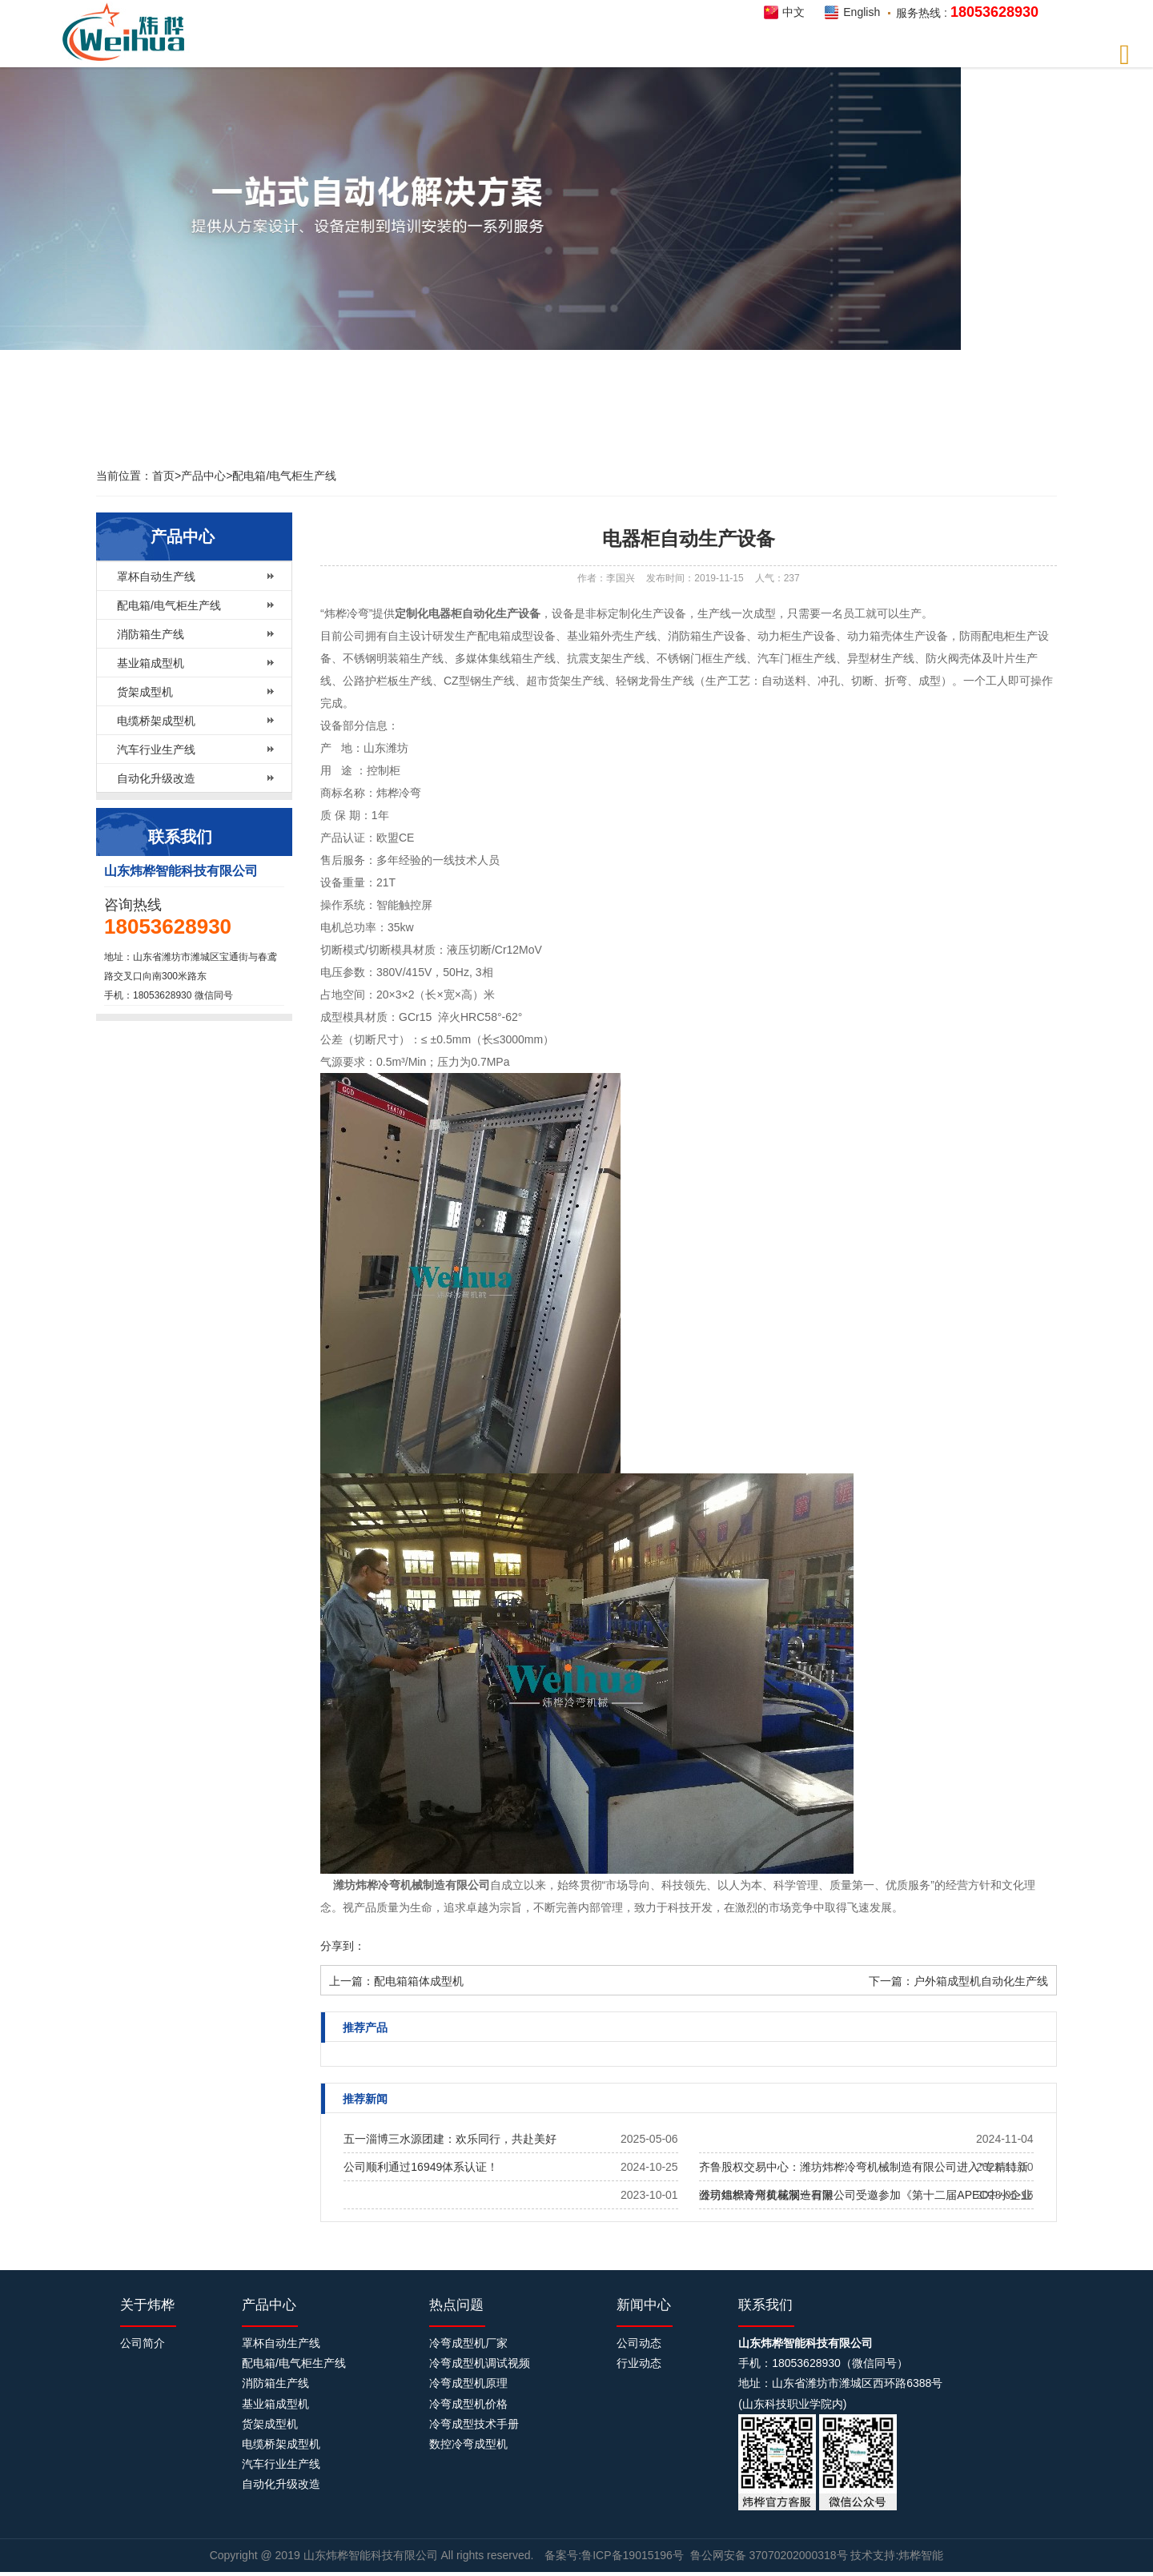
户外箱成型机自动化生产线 (981, 1981)
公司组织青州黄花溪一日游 (766, 2194)
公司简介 (142, 2343)
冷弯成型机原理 (468, 2383)
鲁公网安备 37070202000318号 (769, 2555)
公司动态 (639, 2343)
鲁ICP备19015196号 (632, 2555)
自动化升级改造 (156, 778)
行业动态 (639, 2363)
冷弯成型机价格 (468, 2403)
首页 (163, 475)
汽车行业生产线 (156, 749)
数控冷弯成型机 (468, 2443)
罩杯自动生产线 (156, 576)
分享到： (342, 1945)
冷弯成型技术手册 (474, 2423)
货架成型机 (145, 691)
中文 (793, 12)
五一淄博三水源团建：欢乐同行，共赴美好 (449, 2138)
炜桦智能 (128, 32)
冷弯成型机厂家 (468, 2343)
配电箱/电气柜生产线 (284, 475)
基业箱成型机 (150, 663)
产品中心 (203, 475)
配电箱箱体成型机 (419, 1981)
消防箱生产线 (150, 634)
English (861, 12)
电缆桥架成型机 (156, 720)
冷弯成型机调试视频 (479, 2363)
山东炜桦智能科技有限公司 (372, 2555)
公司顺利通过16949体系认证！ (420, 2166)
